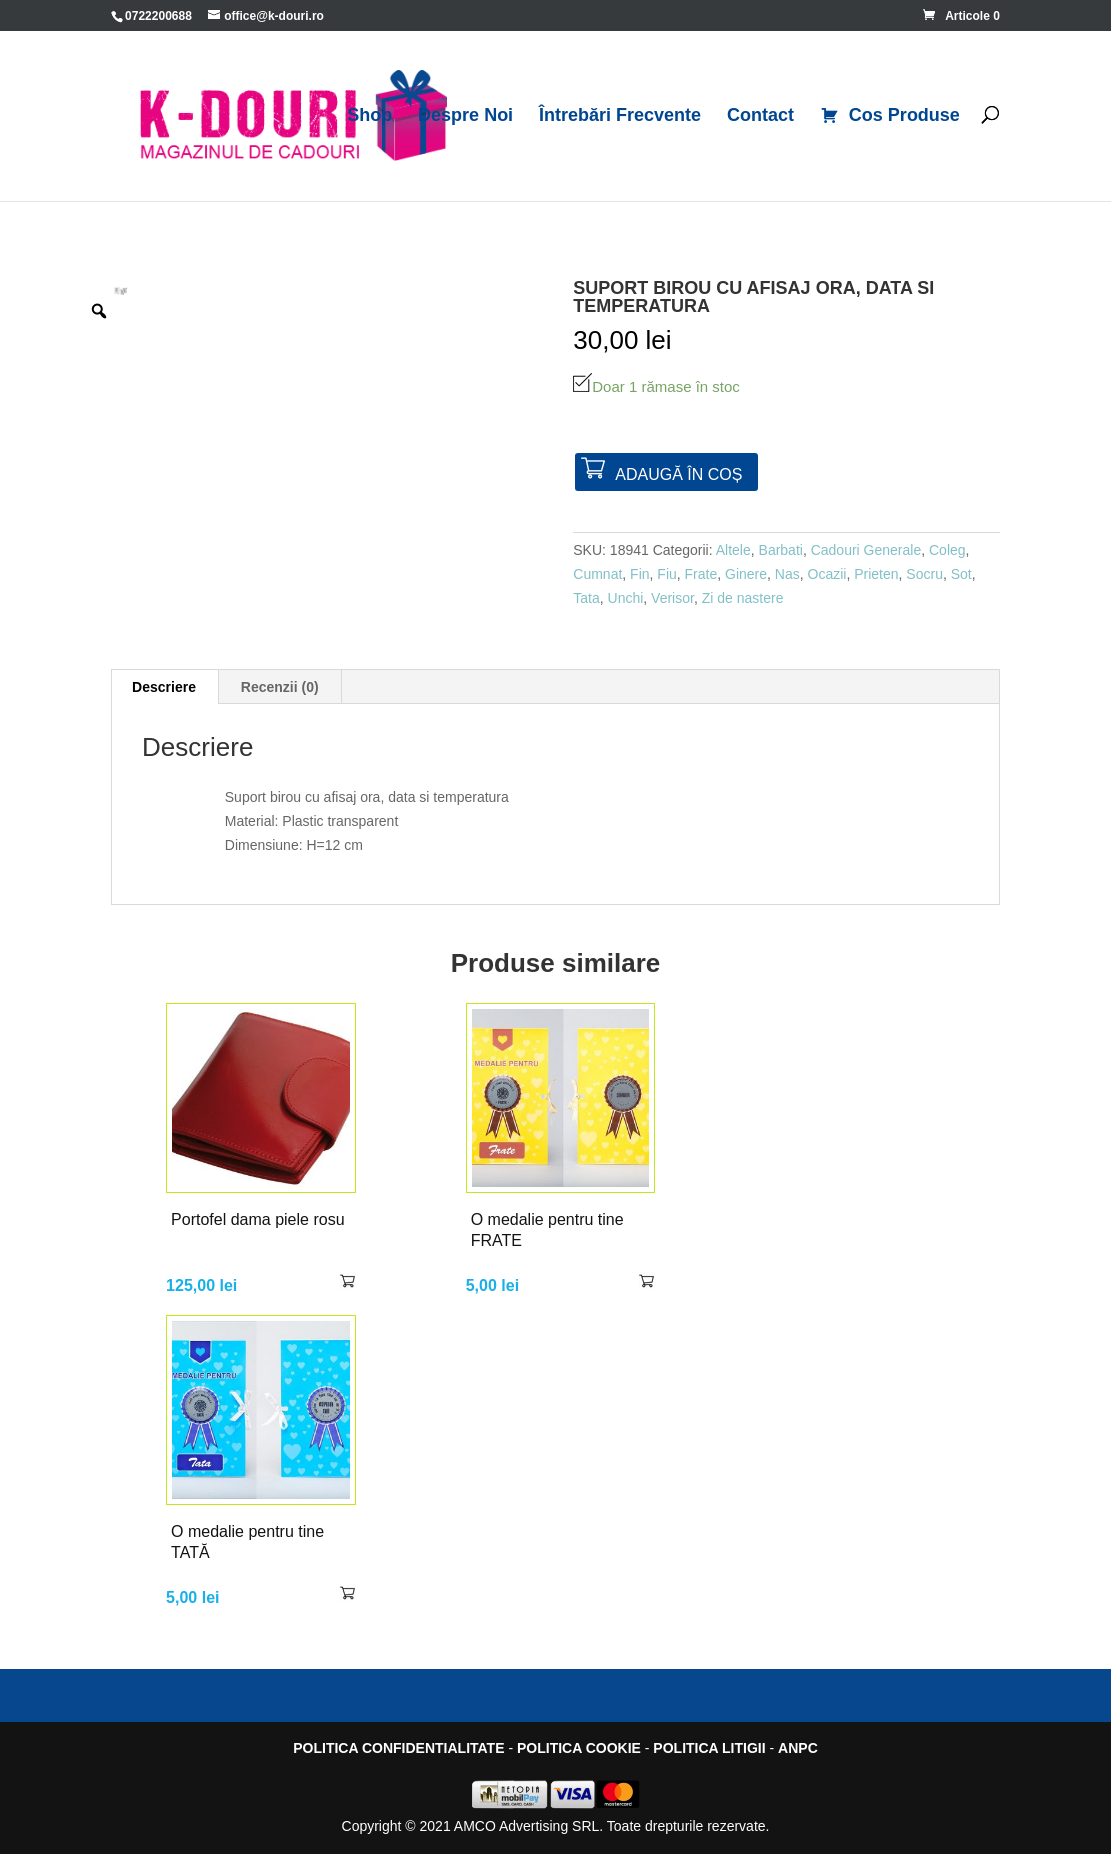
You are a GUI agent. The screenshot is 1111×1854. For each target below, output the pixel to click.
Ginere (746, 574)
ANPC (798, 1748)
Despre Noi (465, 116)
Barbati (781, 550)
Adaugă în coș (678, 474)
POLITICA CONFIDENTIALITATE (398, 1748)
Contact (760, 116)
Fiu (666, 574)
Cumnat (597, 574)
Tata (586, 598)
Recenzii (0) (280, 687)
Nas (787, 574)
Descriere (164, 687)
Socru (924, 574)
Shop (369, 116)
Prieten (876, 574)
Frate (701, 574)
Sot (961, 574)
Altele (733, 550)
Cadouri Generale (866, 550)
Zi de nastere (743, 598)
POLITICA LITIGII (709, 1748)
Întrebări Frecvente (620, 116)
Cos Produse (890, 116)
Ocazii (827, 574)
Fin (639, 574)
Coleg (947, 550)
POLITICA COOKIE (579, 1748)
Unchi (626, 598)
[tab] (164, 687)
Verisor (672, 598)
